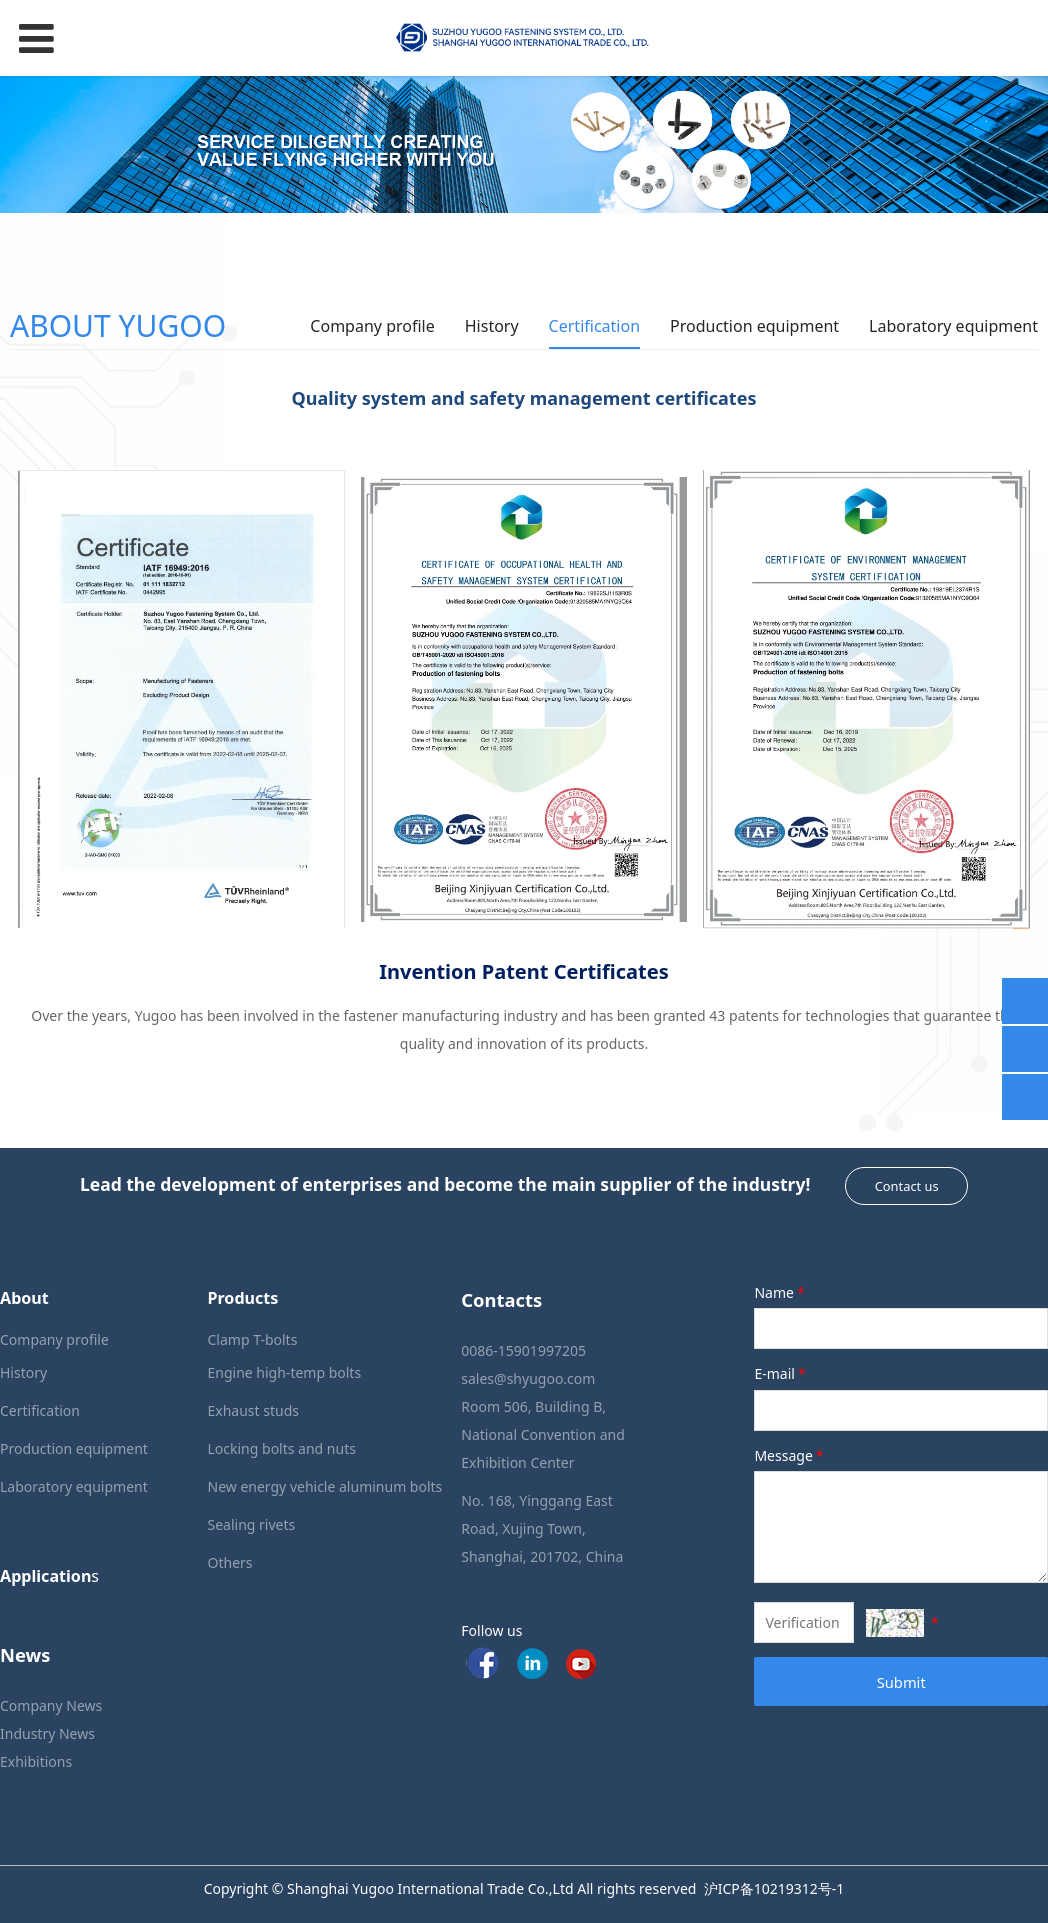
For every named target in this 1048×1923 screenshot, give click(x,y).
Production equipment (754, 326)
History (492, 326)
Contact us (907, 1186)
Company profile (372, 326)
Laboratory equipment (953, 326)
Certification (594, 326)
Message (790, 1455)
